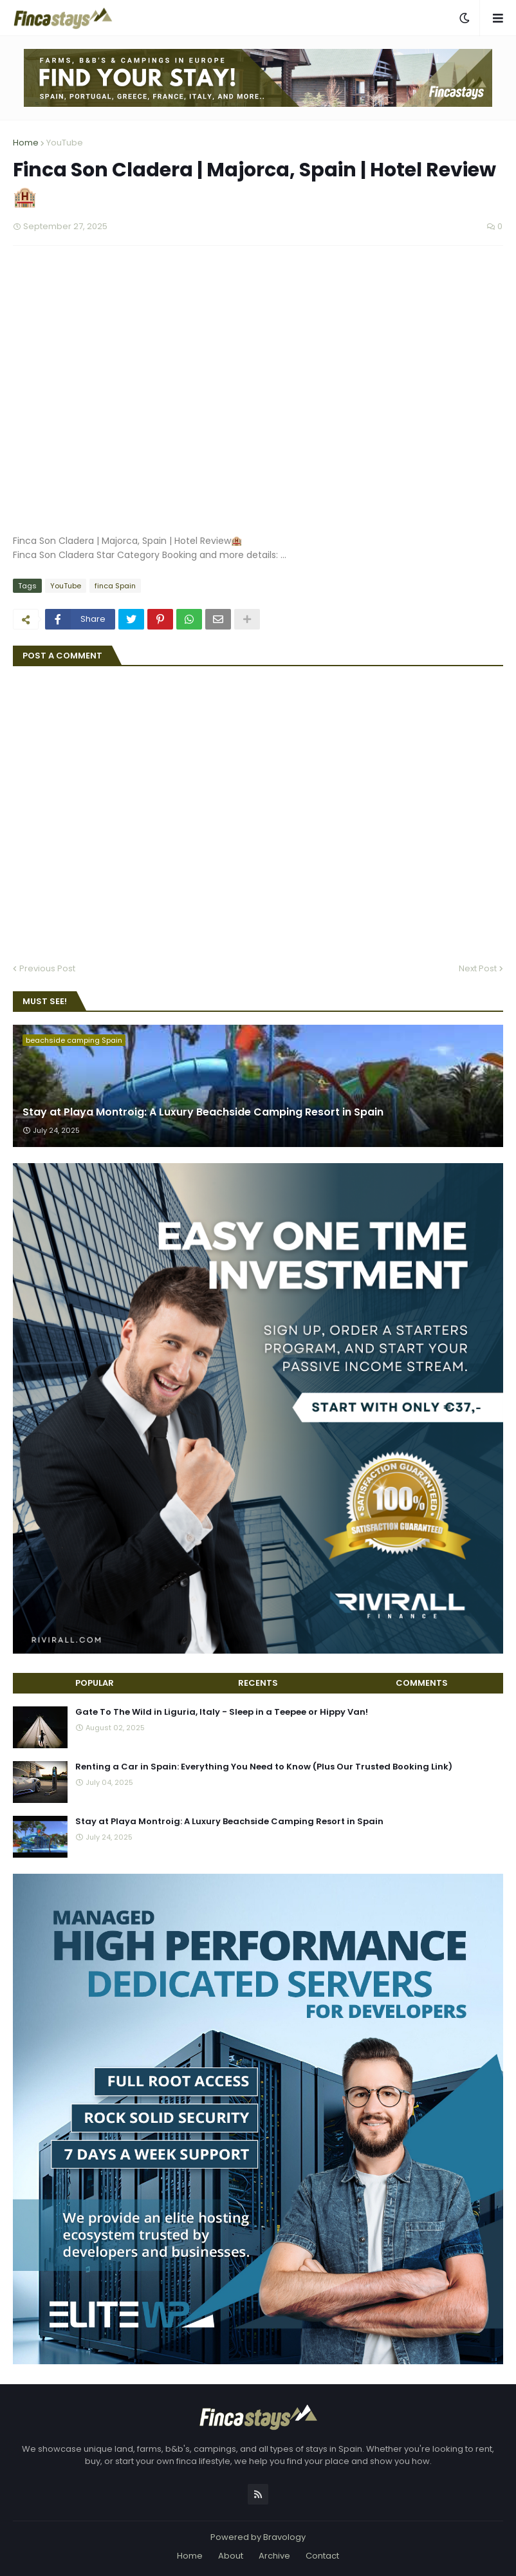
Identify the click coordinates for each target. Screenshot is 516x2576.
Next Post (478, 968)
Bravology (284, 2537)
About (230, 2556)
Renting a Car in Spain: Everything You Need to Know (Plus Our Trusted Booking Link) (263, 1767)
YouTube (64, 142)
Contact (322, 2556)
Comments (422, 1683)
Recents (258, 1683)
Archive (274, 2556)
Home (26, 142)
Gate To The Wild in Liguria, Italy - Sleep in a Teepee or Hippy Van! (221, 1712)
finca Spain (115, 586)
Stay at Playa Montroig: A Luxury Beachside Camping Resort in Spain (203, 1112)
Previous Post (47, 968)
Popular (94, 1683)
